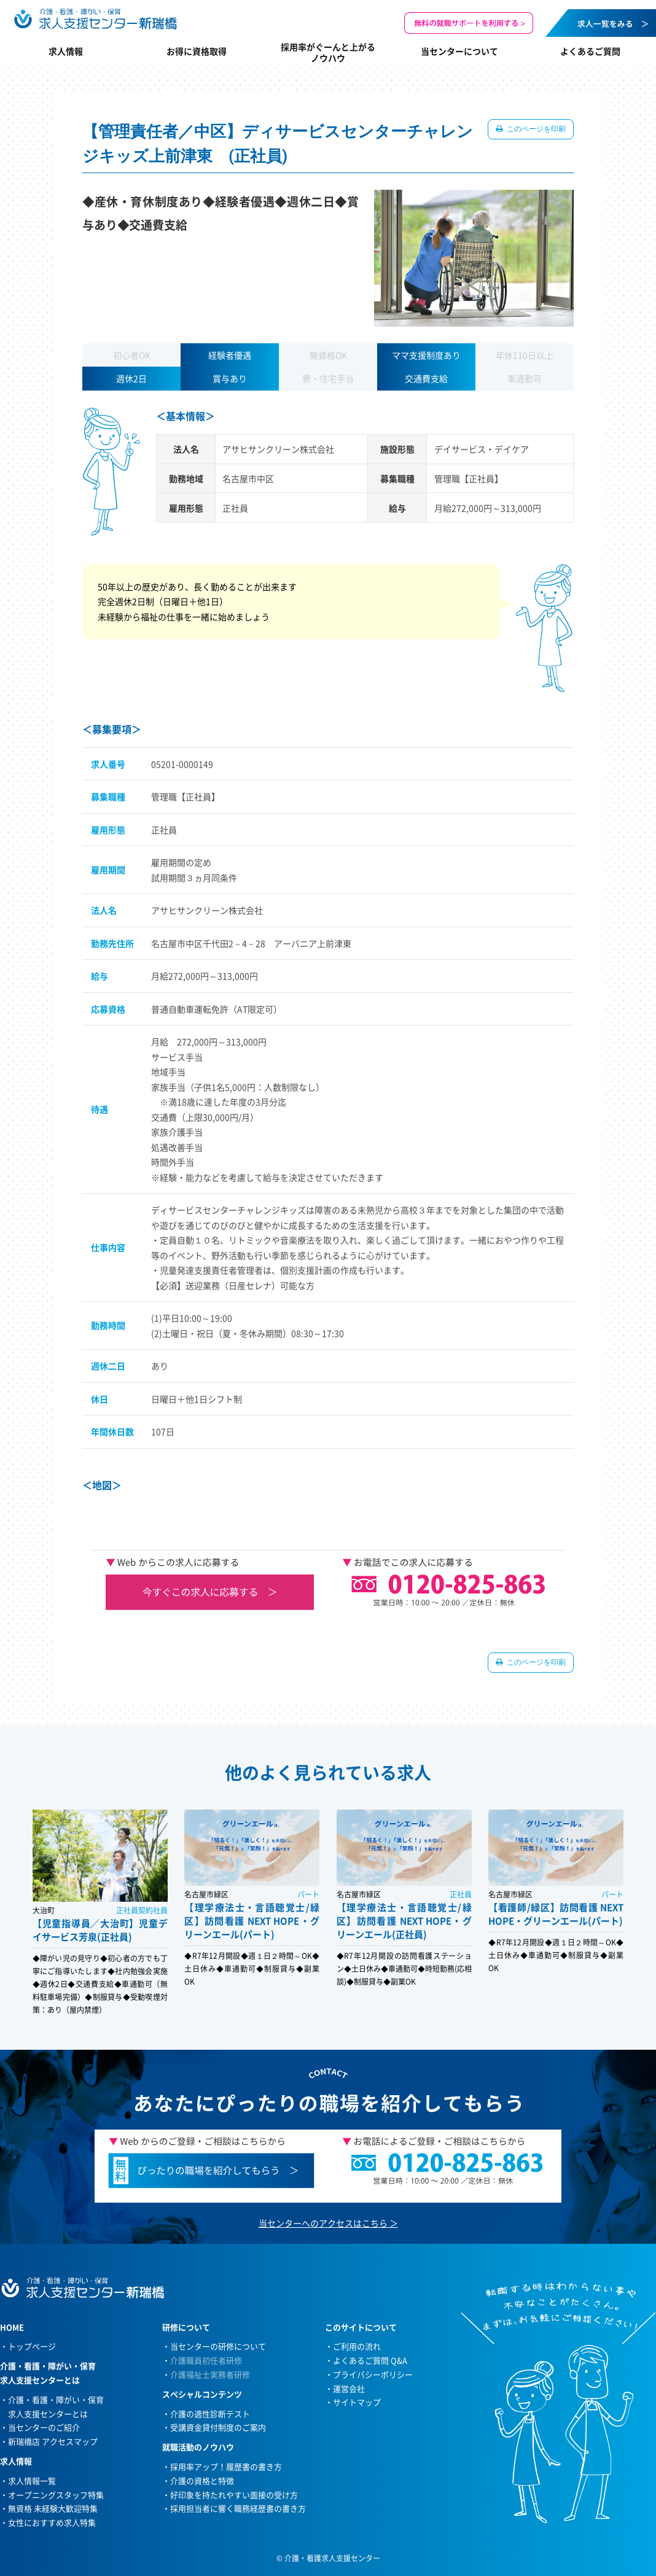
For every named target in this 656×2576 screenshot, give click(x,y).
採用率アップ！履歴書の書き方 (226, 2466)
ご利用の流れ (357, 2346)
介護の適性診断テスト (210, 2413)
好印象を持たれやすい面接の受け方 (234, 2494)
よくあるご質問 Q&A (370, 2360)
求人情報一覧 (32, 2480)
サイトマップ (357, 2402)
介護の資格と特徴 (202, 2480)
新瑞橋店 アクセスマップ (53, 2441)
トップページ (32, 2346)
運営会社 (349, 2388)
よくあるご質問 (590, 51)
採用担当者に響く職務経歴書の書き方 (238, 2508)
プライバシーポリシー (373, 2374)
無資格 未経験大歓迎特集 (53, 2508)
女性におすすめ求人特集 (52, 2522)
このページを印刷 (535, 129)
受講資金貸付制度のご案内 (218, 2427)
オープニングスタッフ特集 (56, 2494)
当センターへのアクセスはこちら (323, 2223)
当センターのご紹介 (44, 2427)
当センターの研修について (218, 2346)
